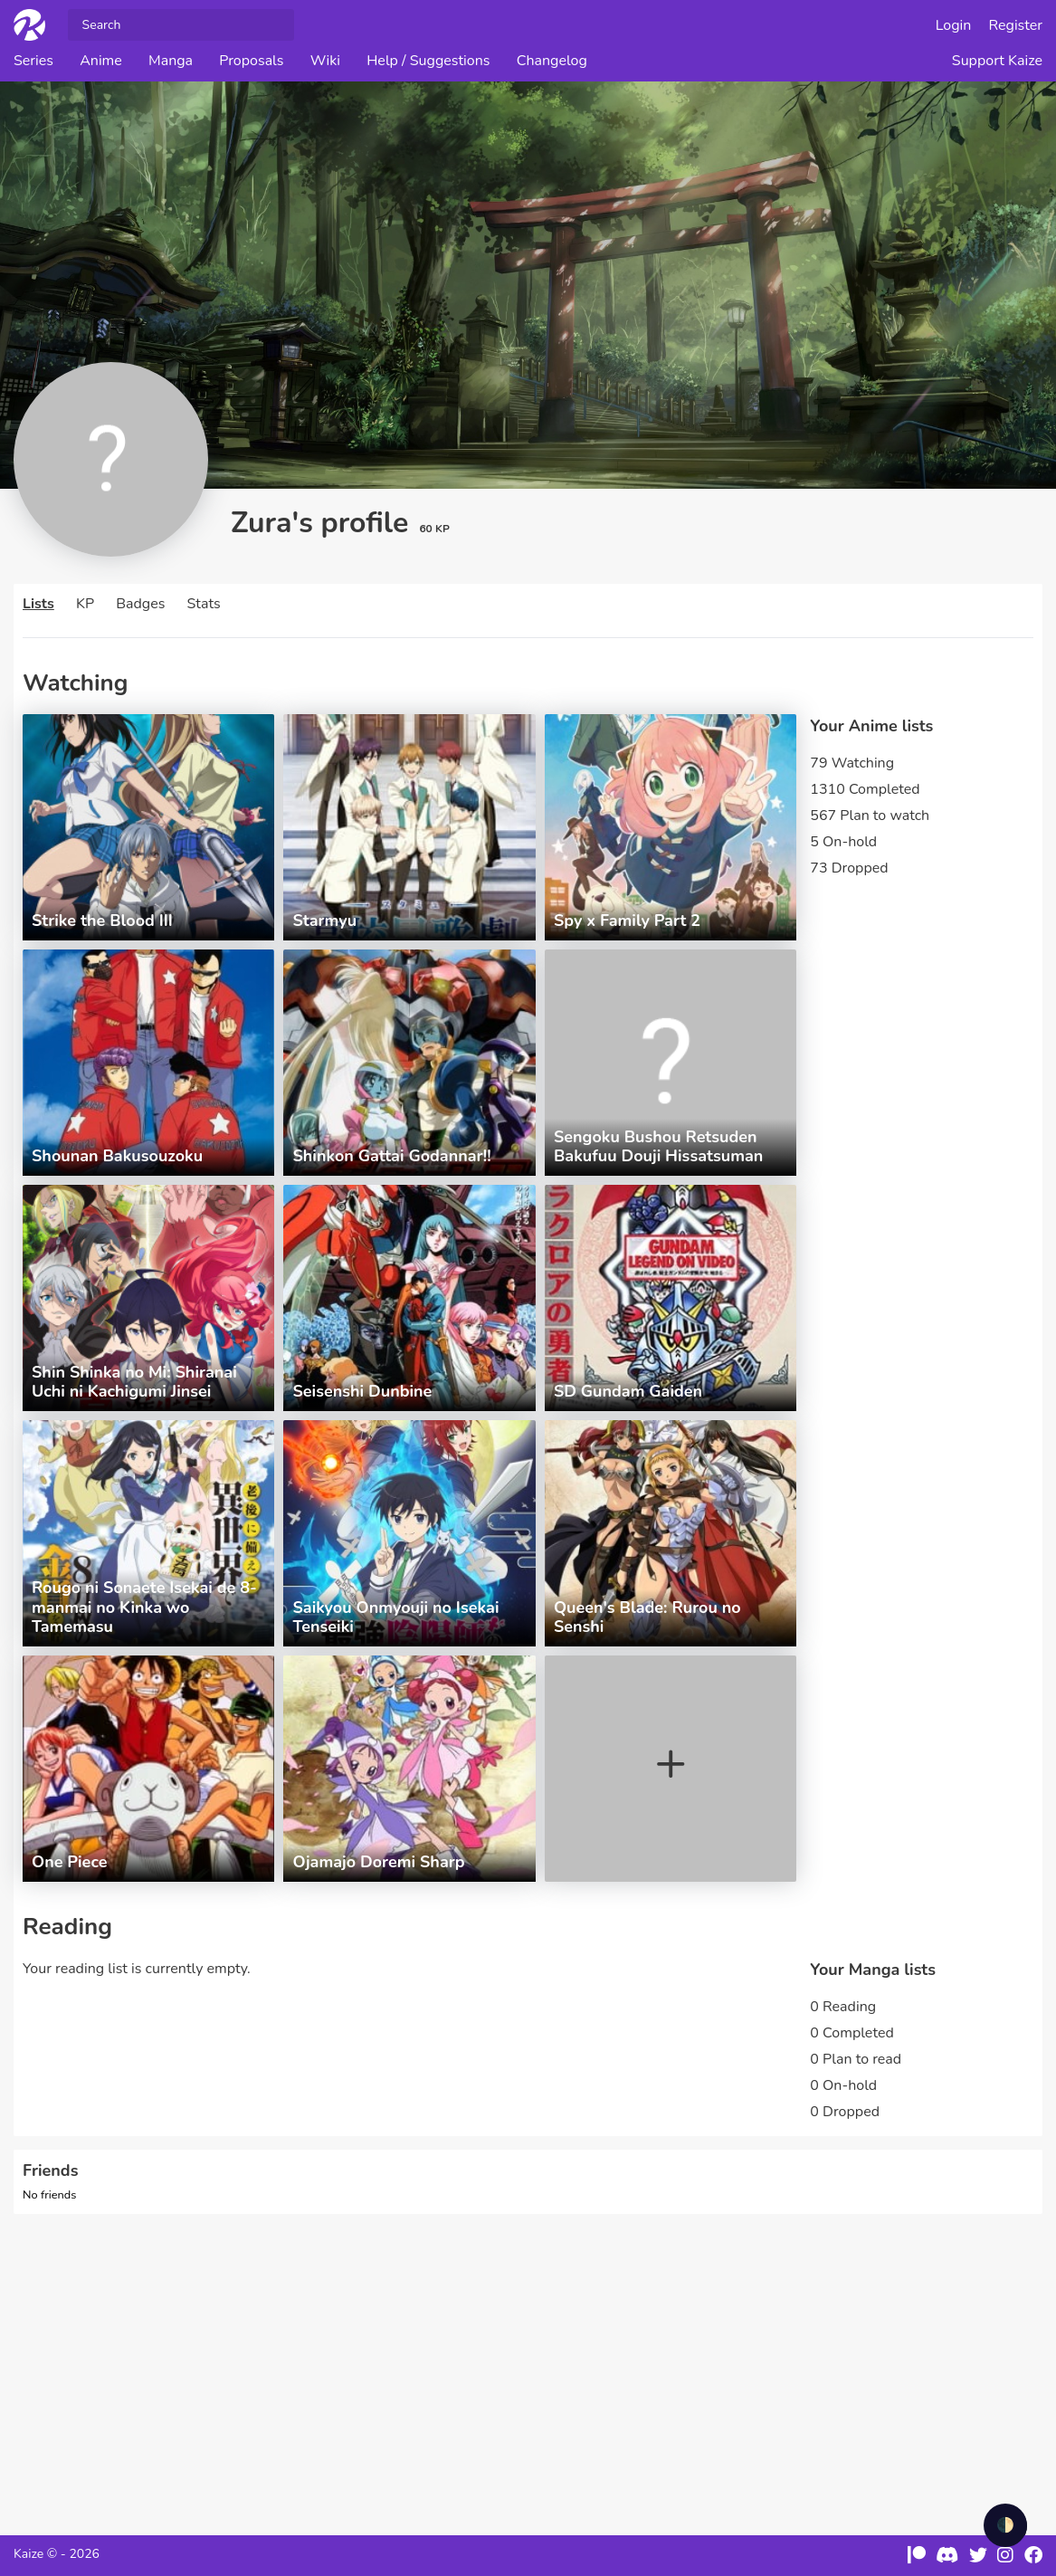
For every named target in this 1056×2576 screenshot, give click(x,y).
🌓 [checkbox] (1005, 2525)
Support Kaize (997, 61)
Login (954, 25)
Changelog (552, 61)
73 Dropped (849, 868)
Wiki (325, 61)
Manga (170, 61)
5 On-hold (843, 842)
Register (1016, 25)
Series (33, 61)
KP (85, 604)
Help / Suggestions (428, 61)
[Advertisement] (528, 2363)
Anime (101, 61)
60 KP (434, 528)
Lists (38, 604)
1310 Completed (864, 789)
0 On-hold (843, 2085)
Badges (140, 604)
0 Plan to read (855, 2059)
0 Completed (851, 2033)
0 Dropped (845, 2112)
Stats (204, 604)
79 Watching (852, 763)
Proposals (251, 61)
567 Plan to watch (869, 815)
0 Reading (843, 2007)
